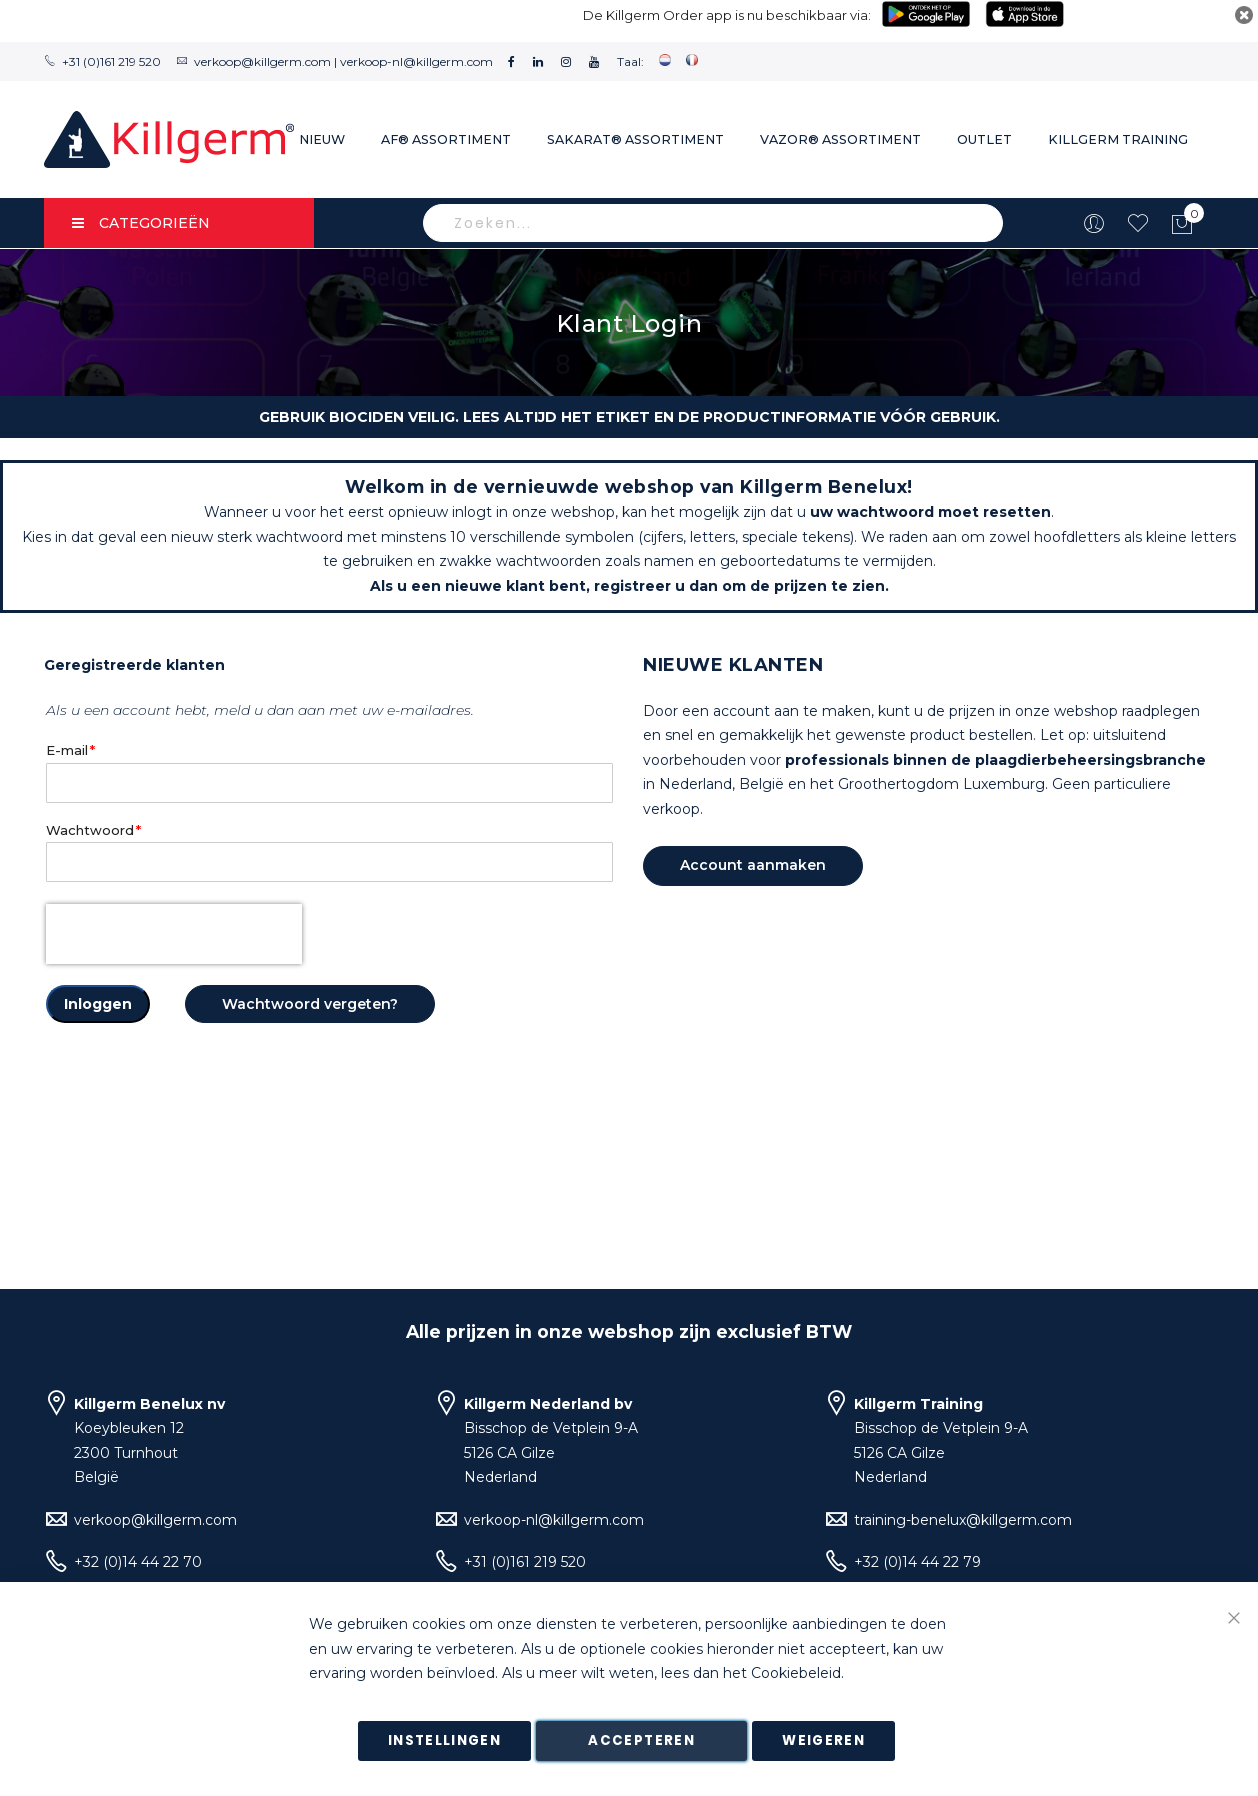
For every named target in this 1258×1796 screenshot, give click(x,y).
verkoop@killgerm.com (262, 61)
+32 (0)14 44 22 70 (138, 1562)
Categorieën (141, 223)
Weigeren (823, 1740)
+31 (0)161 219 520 (111, 61)
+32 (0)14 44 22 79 (917, 1562)
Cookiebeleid (796, 1674)
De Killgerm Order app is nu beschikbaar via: (727, 15)
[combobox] (713, 223)
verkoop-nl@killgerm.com (416, 61)
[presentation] (174, 934)
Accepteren (641, 1740)
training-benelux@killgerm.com (963, 1520)
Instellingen (444, 1740)
